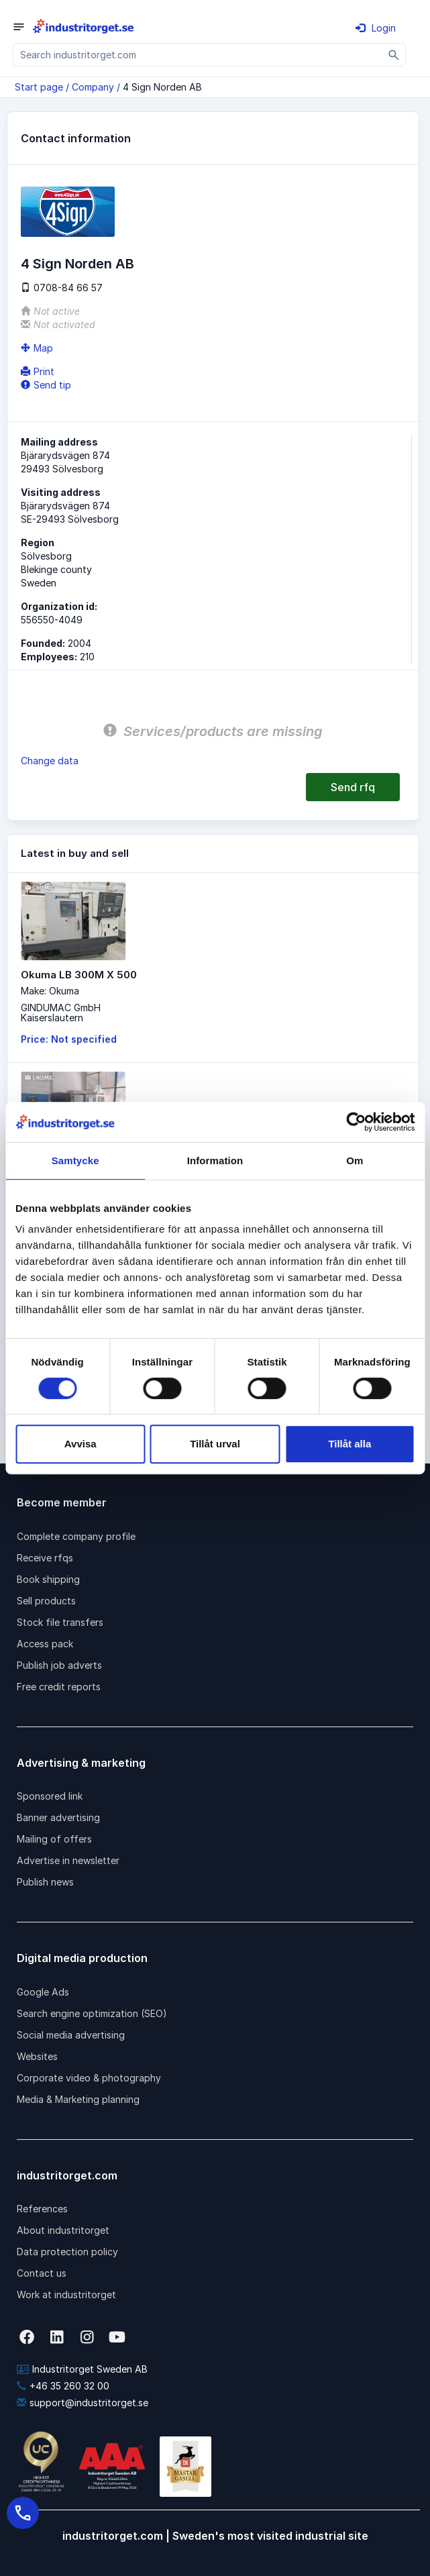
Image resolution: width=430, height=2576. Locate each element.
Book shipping (48, 1579)
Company (93, 87)
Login (376, 28)
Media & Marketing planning (78, 2099)
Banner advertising (58, 1817)
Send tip (46, 385)
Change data (49, 760)
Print (37, 371)
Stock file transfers (60, 1622)
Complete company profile (76, 1536)
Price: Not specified (69, 1039)
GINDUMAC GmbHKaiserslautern (61, 1012)
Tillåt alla (349, 1443)
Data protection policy (67, 2251)
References (42, 2208)
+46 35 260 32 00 (63, 2385)
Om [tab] (354, 1160)
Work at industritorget (66, 2294)
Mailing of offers (54, 1839)
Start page (39, 87)
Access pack (45, 1643)
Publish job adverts (59, 1665)
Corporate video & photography (89, 2077)
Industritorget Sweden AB (82, 2369)
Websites (37, 2056)
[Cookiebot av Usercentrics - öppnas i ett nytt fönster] (356, 1122)
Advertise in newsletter (68, 1860)
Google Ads (43, 1992)
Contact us (41, 2273)
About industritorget (63, 2230)
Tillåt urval (215, 1443)
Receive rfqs (45, 1557)
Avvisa (80, 1443)
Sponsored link (50, 1796)
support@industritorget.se (82, 2402)
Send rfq (353, 787)
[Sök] (394, 54)
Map (37, 348)
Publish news (45, 1882)
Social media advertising (71, 2035)
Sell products (46, 1600)
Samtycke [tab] (75, 1160)
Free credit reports (59, 1686)
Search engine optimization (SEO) (92, 2013)
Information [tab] (215, 1160)
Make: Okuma (50, 990)
